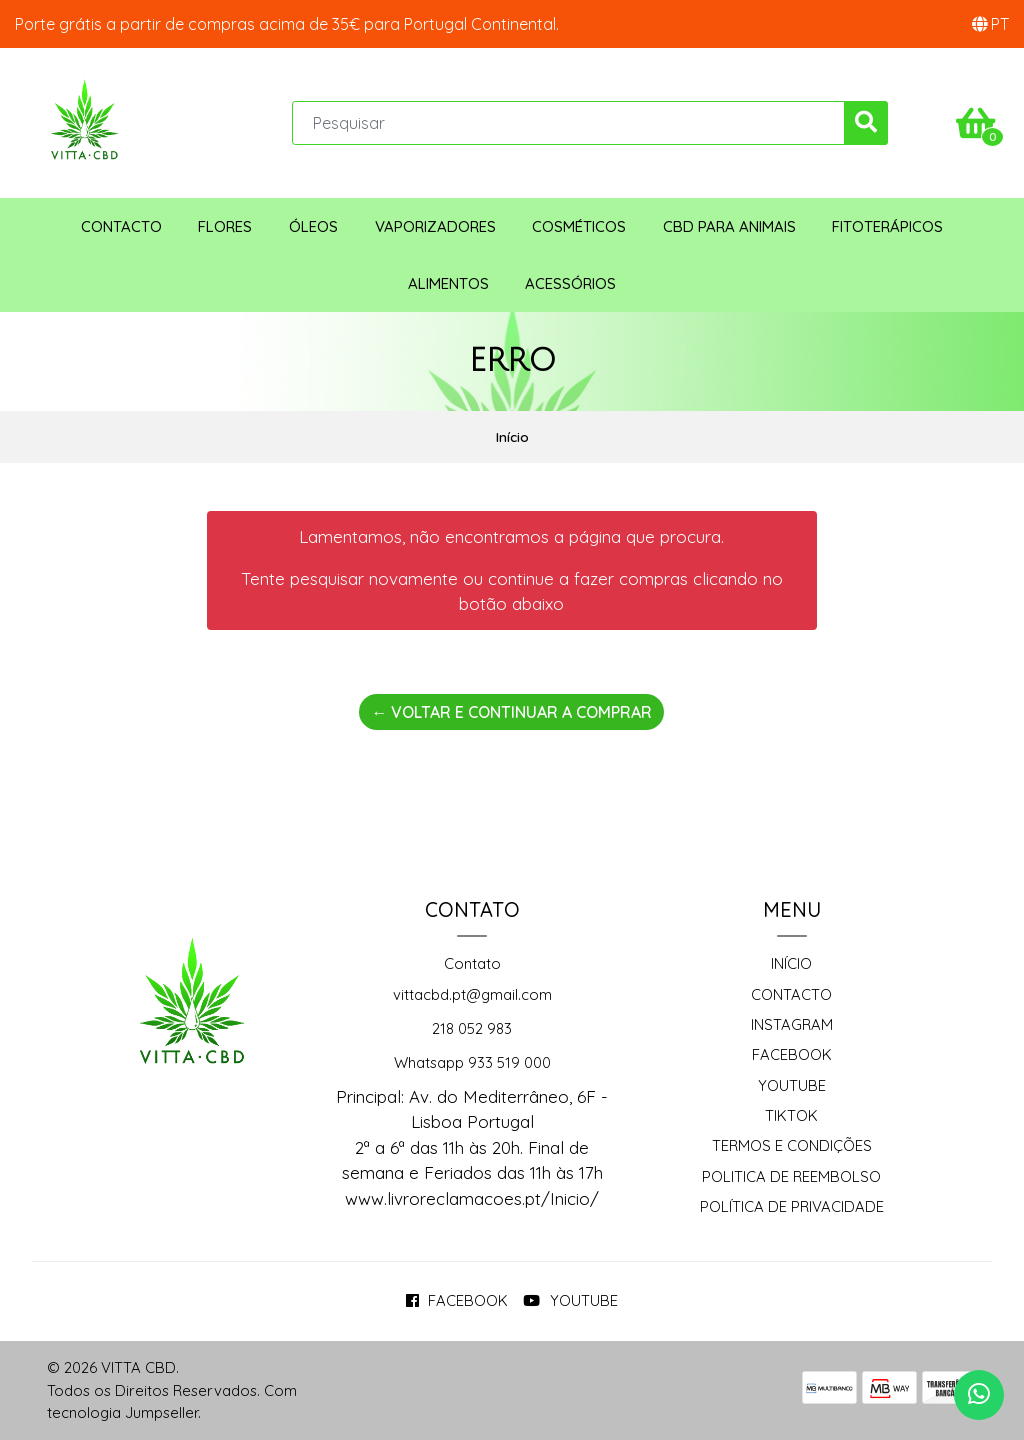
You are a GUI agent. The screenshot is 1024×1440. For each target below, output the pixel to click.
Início (791, 963)
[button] (990, 24)
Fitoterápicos (887, 226)
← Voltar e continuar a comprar (511, 712)
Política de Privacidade (792, 1206)
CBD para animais (729, 226)
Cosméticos (579, 226)
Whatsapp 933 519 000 (472, 1062)
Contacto (121, 226)
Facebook (792, 1054)
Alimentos (448, 283)
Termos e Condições (792, 1145)
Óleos (313, 226)
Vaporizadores (435, 226)
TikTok (791, 1115)
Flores (225, 226)
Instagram (792, 1024)
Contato (472, 963)
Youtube (792, 1085)
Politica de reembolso (791, 1176)
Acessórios (570, 283)
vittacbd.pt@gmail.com (472, 994)
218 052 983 (472, 1028)
